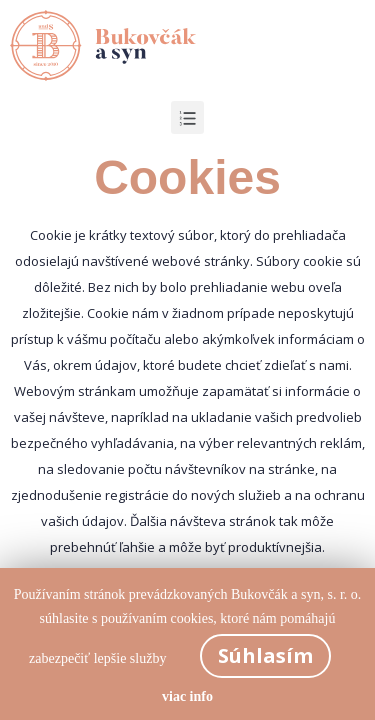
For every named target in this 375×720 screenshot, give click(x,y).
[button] (187, 117)
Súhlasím (265, 655)
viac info (187, 696)
